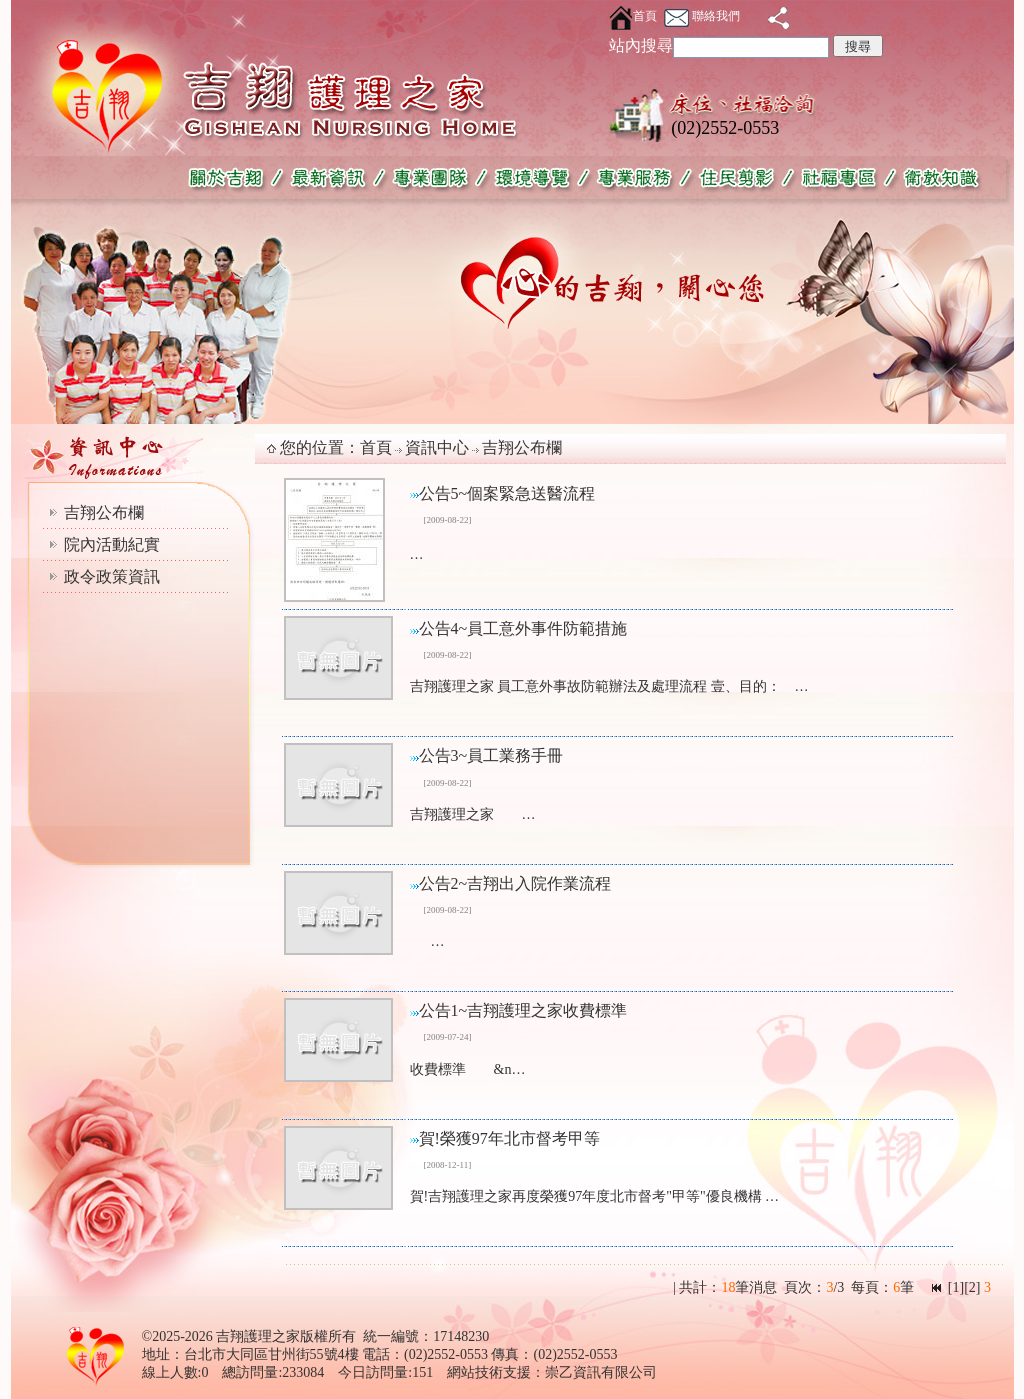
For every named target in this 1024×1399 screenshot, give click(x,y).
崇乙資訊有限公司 (601, 1372)
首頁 (633, 16)
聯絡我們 (702, 16)
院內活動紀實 (112, 544)
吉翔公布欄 (104, 512)
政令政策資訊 (112, 576)
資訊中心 (437, 447)
